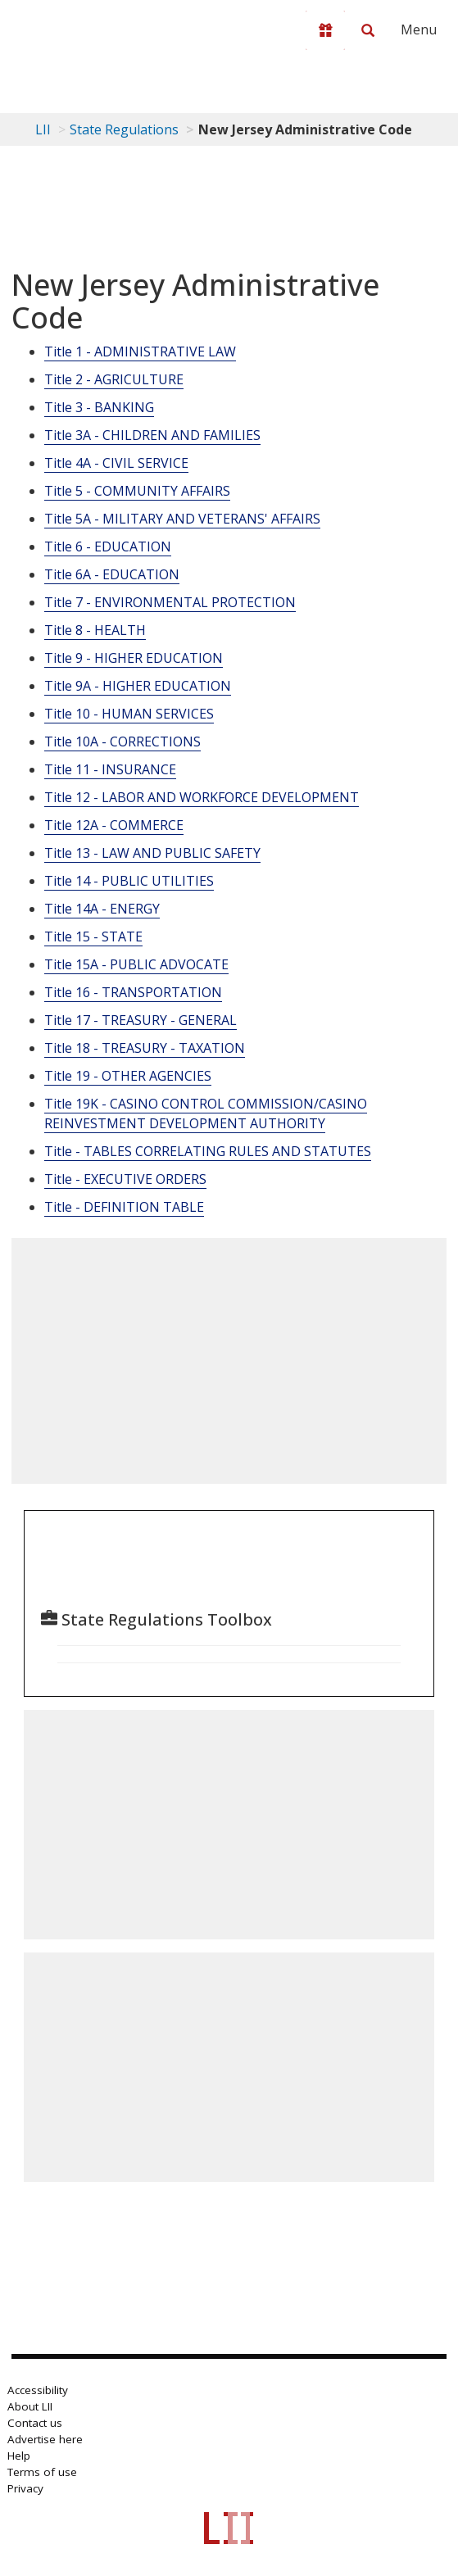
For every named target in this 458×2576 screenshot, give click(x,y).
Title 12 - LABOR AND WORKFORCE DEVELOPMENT (201, 797)
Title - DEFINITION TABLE (124, 1207)
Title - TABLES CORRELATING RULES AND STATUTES (207, 1151)
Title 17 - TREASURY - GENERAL (140, 1020)
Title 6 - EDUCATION (107, 546)
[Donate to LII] (325, 30)
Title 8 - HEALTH (95, 630)
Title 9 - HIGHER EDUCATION (133, 658)
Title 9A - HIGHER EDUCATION (137, 686)
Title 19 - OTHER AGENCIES (127, 1076)
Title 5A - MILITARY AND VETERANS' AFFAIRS (182, 519)
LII (43, 129)
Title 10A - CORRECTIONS (122, 741)
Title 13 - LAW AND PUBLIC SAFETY (152, 853)
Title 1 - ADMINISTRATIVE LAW (140, 351)
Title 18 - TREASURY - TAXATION (144, 1048)
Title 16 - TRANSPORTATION (133, 992)
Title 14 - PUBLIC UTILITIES (129, 881)
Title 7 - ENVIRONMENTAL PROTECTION (170, 602)
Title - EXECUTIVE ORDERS (125, 1179)
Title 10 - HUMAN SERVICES (129, 714)
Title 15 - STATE (93, 936)
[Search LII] (368, 30)
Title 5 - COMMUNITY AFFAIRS (137, 491)
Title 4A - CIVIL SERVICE (116, 463)
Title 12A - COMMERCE (114, 825)
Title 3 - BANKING (99, 407)
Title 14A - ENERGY (102, 909)
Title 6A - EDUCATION (111, 574)
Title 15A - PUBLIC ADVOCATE (136, 964)
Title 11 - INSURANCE (110, 769)
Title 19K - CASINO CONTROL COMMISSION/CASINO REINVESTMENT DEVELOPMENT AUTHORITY (205, 1113)
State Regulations (124, 129)
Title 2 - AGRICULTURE (114, 379)
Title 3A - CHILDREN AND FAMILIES (152, 435)
